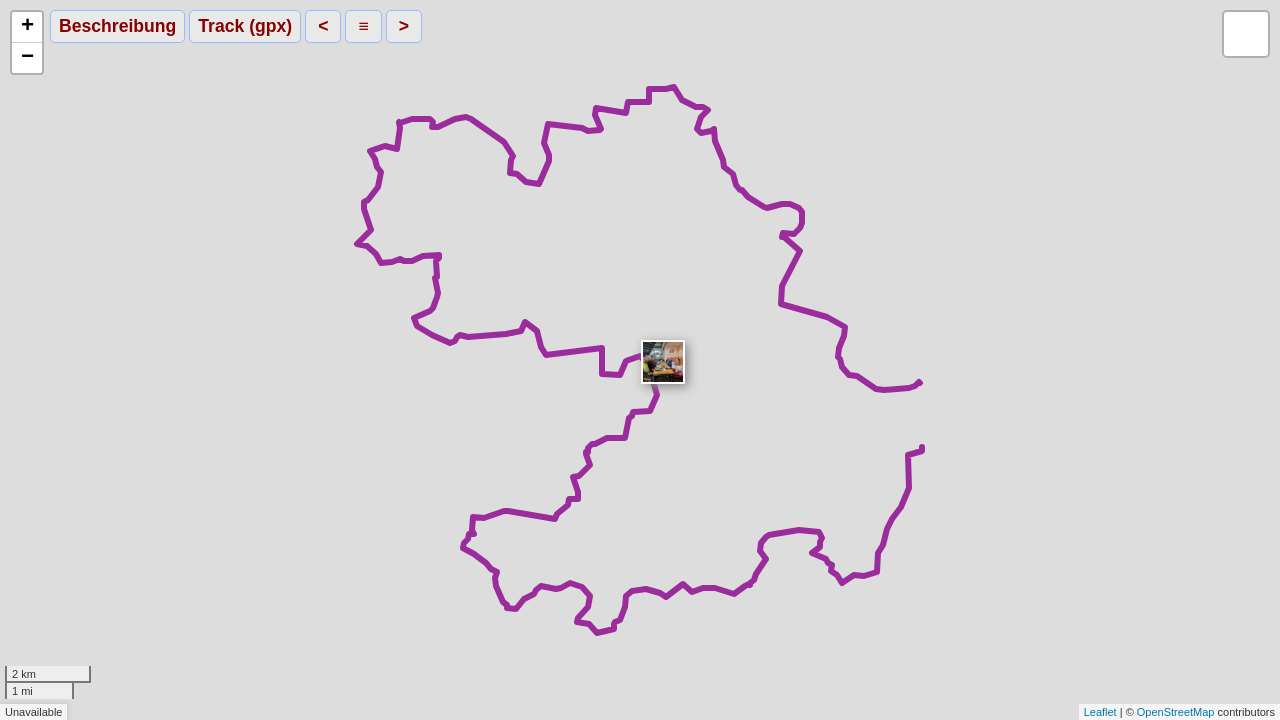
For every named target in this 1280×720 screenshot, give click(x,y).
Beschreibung (117, 26)
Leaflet (1100, 712)
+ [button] (27, 27)
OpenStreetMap (1176, 712)
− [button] (27, 58)
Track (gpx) (245, 26)
